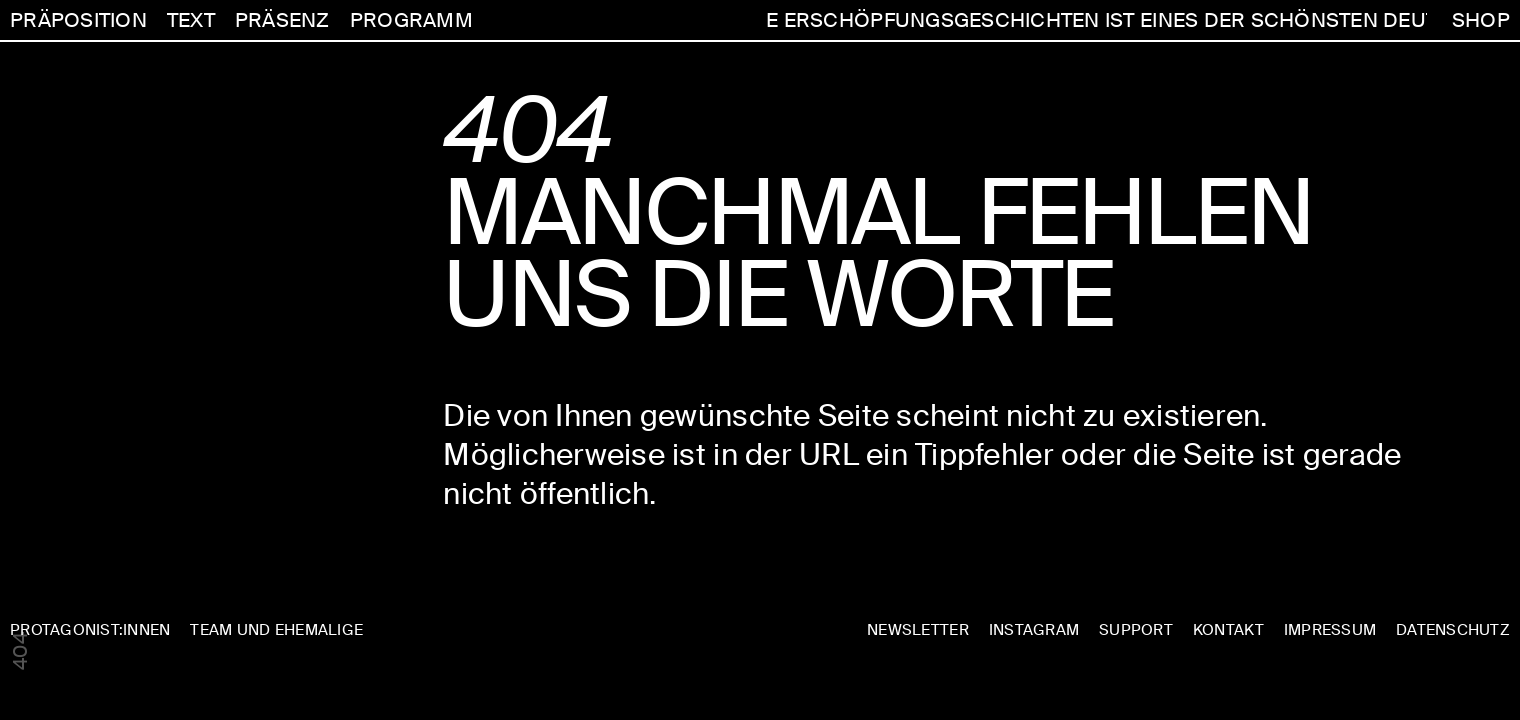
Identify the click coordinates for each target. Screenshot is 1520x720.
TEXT (191, 20)
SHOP (1481, 20)
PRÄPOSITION (78, 20)
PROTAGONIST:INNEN (90, 630)
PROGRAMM (411, 20)
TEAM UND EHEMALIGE (276, 630)
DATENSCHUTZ (1453, 630)
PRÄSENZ (282, 20)
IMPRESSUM (1330, 630)
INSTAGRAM (1034, 630)
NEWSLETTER (918, 630)
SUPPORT (1136, 630)
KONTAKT (1228, 630)
